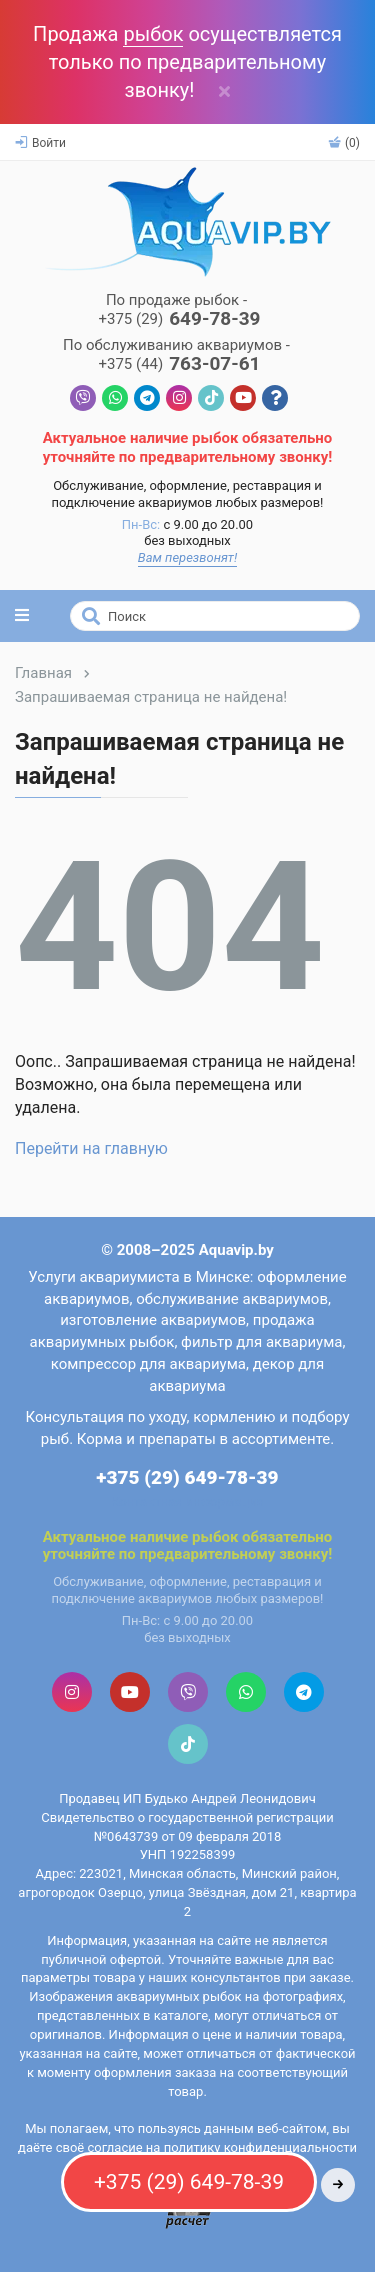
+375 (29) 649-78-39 (187, 1477)
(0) (344, 143)
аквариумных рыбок (179, 1996)
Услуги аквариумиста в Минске (139, 1277)
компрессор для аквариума (148, 1364)
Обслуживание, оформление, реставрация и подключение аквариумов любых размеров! (188, 494)
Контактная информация (187, 1501)
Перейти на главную (91, 1148)
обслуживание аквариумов (232, 1299)
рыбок (153, 34)
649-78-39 (179, 319)
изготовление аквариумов (153, 1320)
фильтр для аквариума (261, 1342)
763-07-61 (179, 364)
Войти (40, 143)
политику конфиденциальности (260, 2147)
